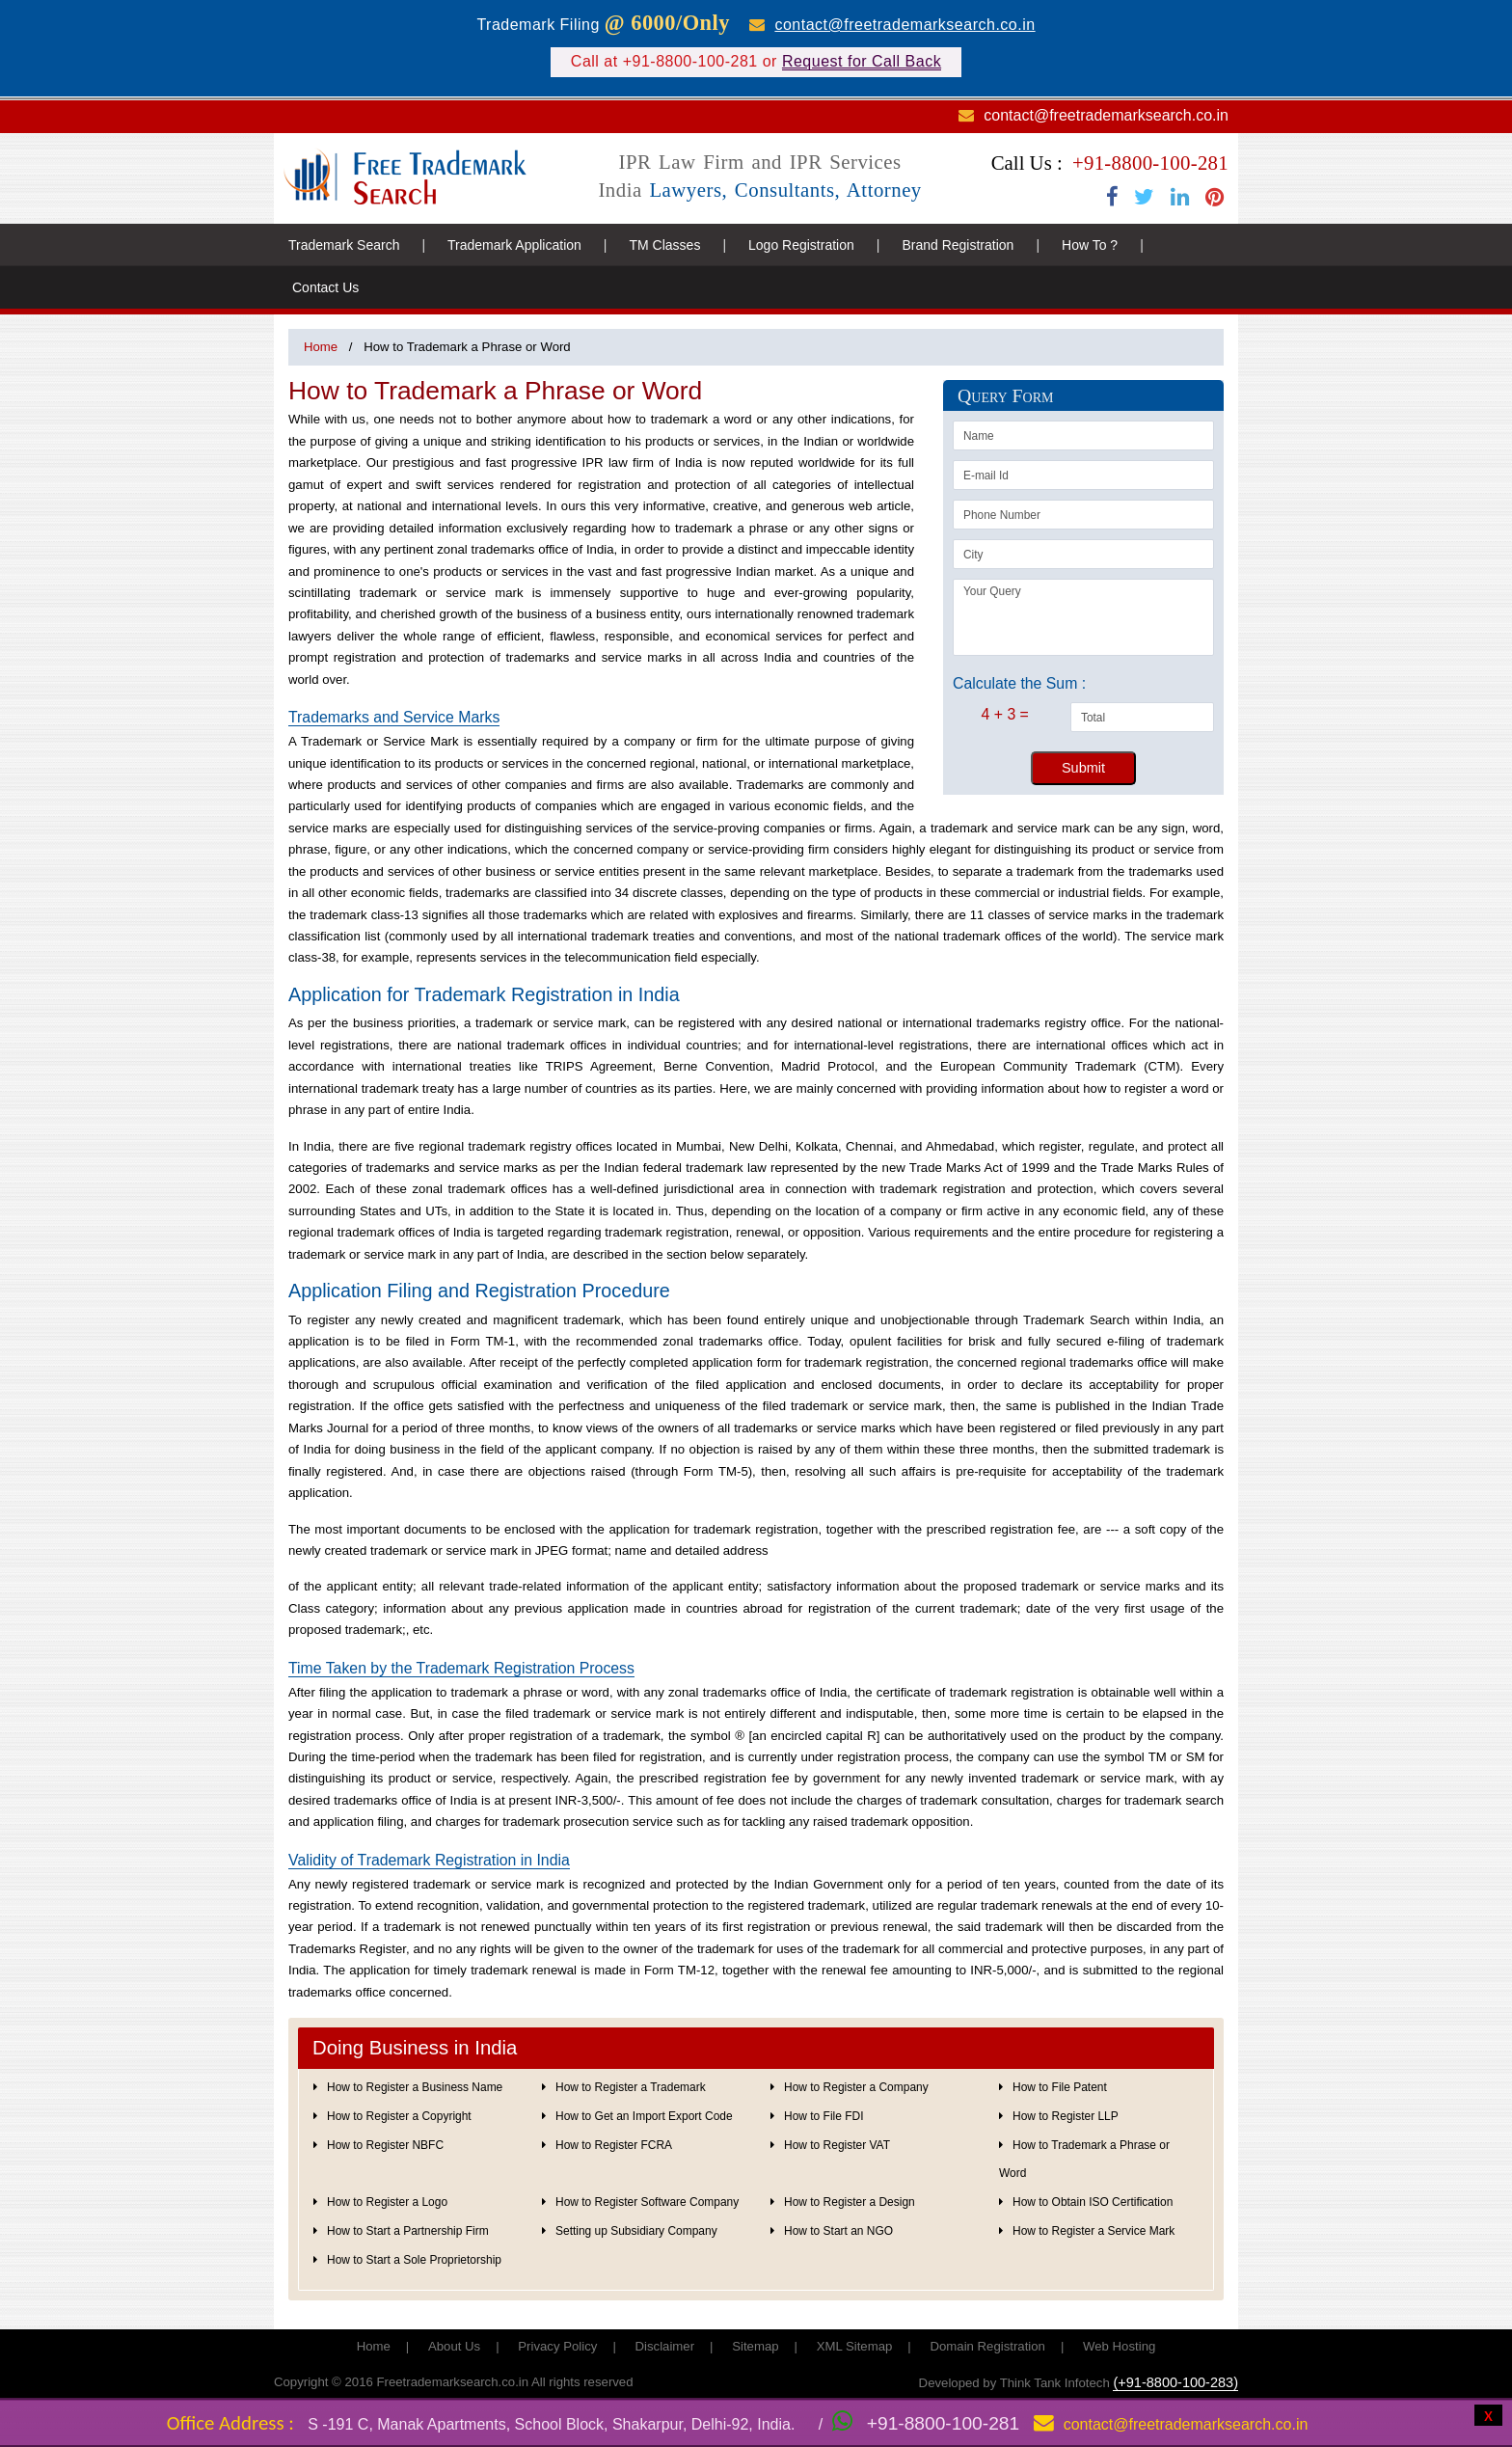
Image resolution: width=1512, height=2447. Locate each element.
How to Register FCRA (613, 2145)
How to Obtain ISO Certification (1092, 2202)
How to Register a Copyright (399, 2116)
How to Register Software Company (647, 2202)
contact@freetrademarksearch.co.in (904, 24)
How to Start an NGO (838, 2231)
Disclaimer (665, 2346)
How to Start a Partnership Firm (408, 2231)
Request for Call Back (861, 61)
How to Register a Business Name (414, 2087)
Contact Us (325, 287)
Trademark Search (343, 245)
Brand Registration (957, 245)
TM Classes (664, 245)
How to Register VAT (837, 2145)
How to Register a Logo (387, 2202)
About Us (454, 2346)
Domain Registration (987, 2346)
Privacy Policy (557, 2346)
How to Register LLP (1065, 2116)
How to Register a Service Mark (1093, 2231)
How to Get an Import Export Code (644, 2116)
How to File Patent (1059, 2087)
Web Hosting (1119, 2346)
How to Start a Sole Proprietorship (414, 2260)
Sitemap (755, 2346)
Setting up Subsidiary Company (636, 2231)
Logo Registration (801, 245)
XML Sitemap (855, 2346)
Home (321, 347)
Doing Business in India (414, 2047)
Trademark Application (514, 245)
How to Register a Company (856, 2087)
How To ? (1090, 245)
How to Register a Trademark (630, 2087)
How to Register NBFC (385, 2145)
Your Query (1083, 617)
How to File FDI (823, 2116)
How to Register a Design (849, 2202)
